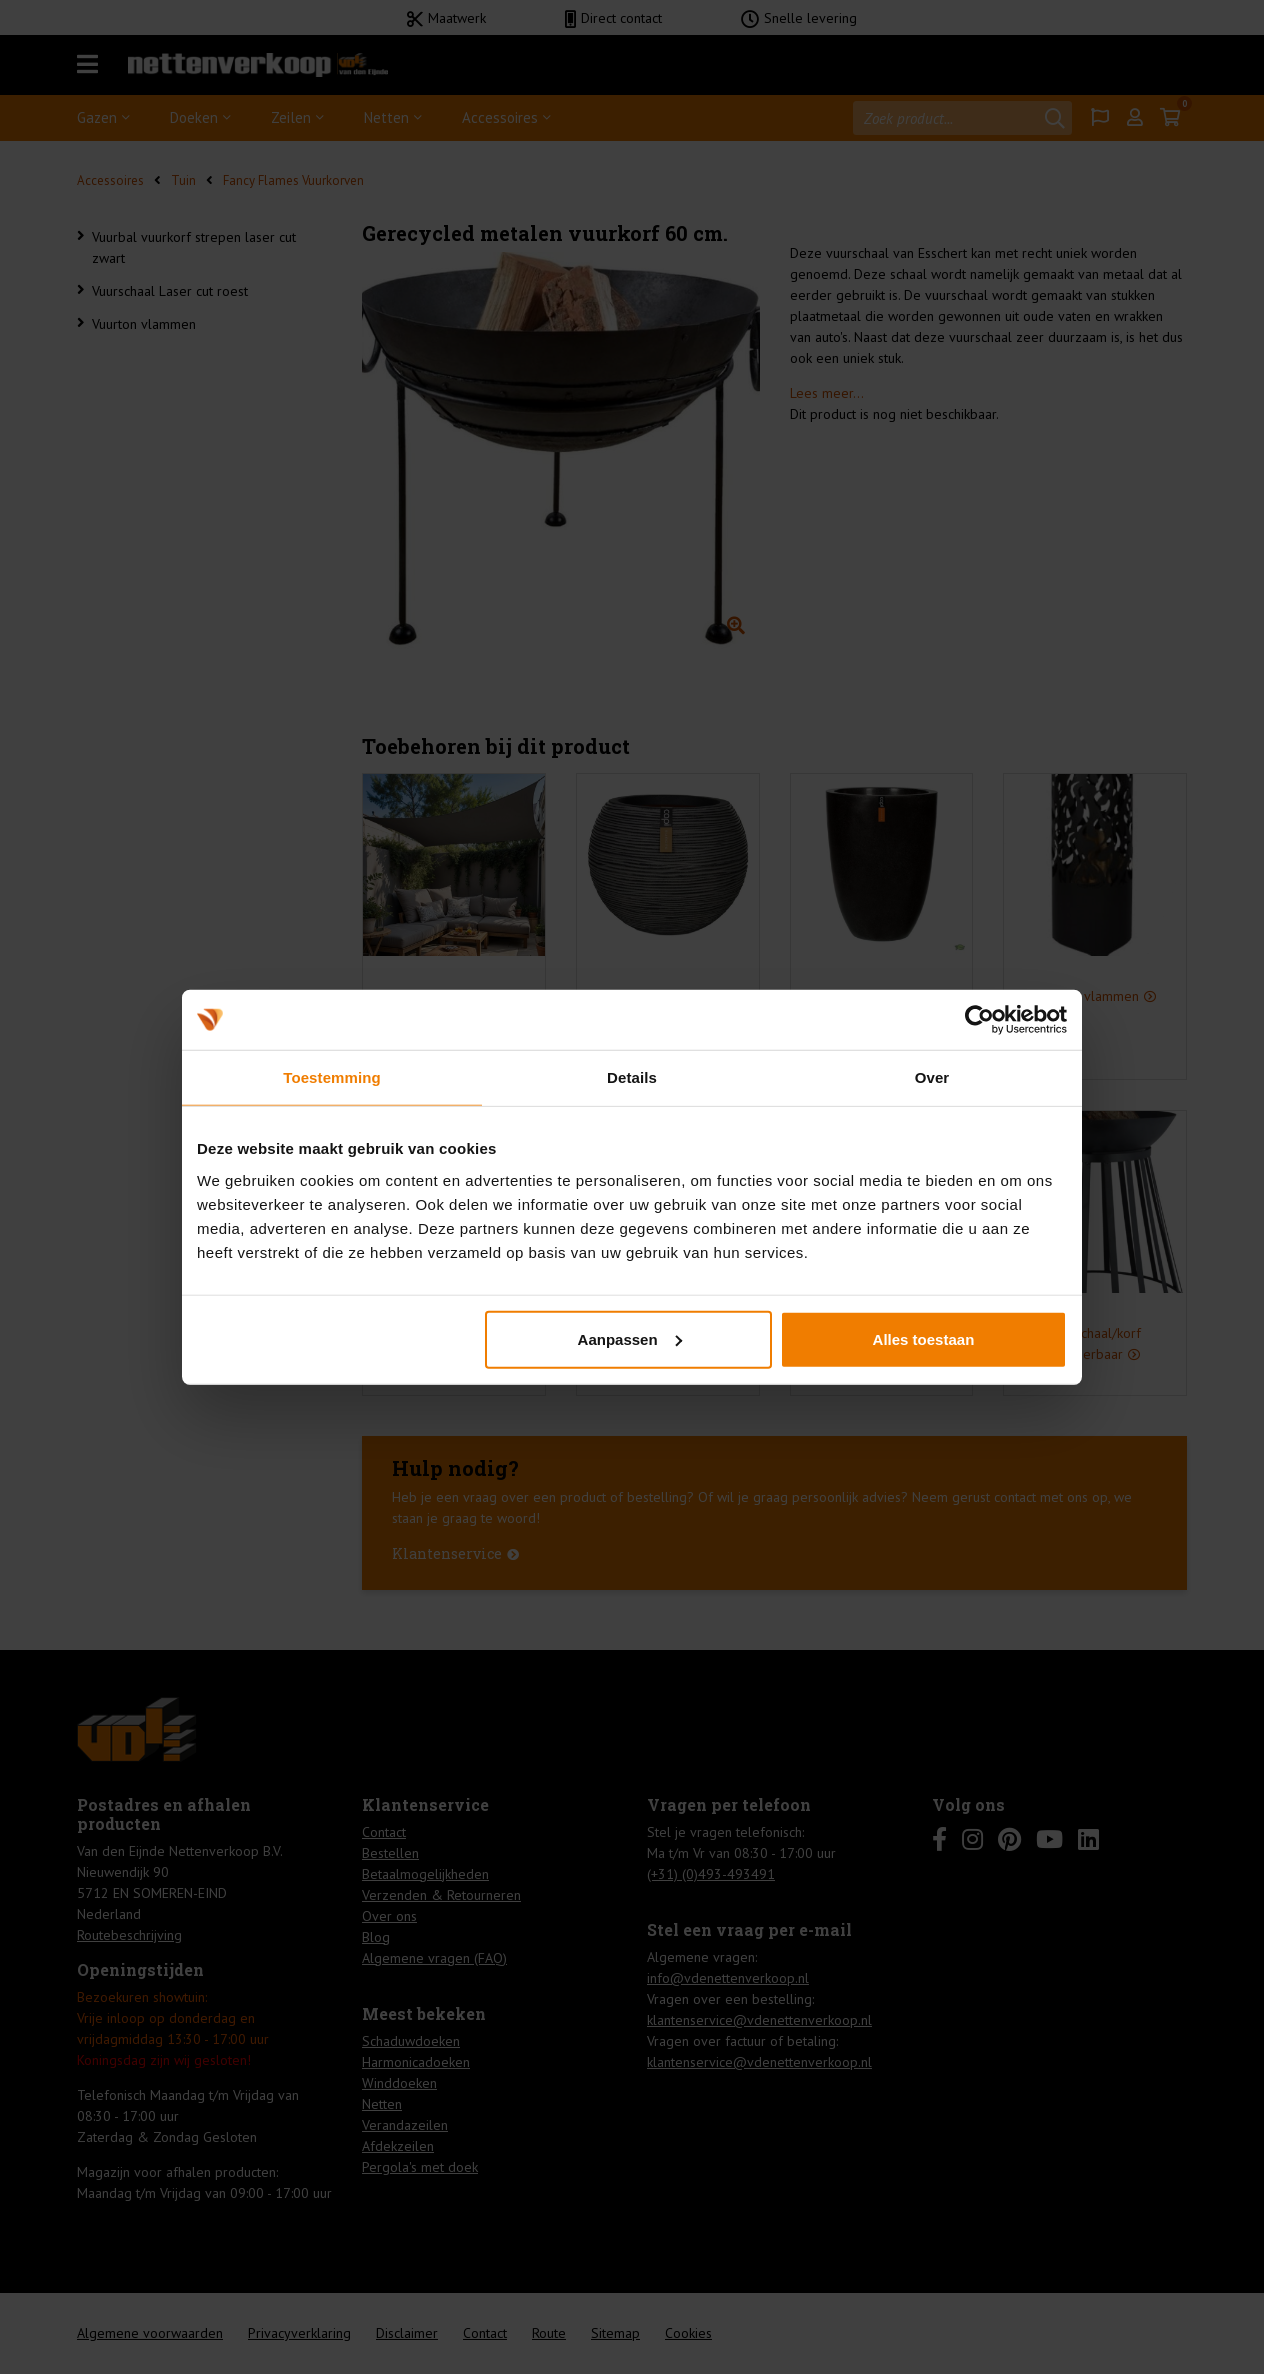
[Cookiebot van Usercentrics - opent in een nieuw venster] (979, 1020)
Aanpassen (630, 1338)
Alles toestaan (924, 1338)
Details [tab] (632, 1077)
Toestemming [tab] (332, 1077)
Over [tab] (932, 1077)
